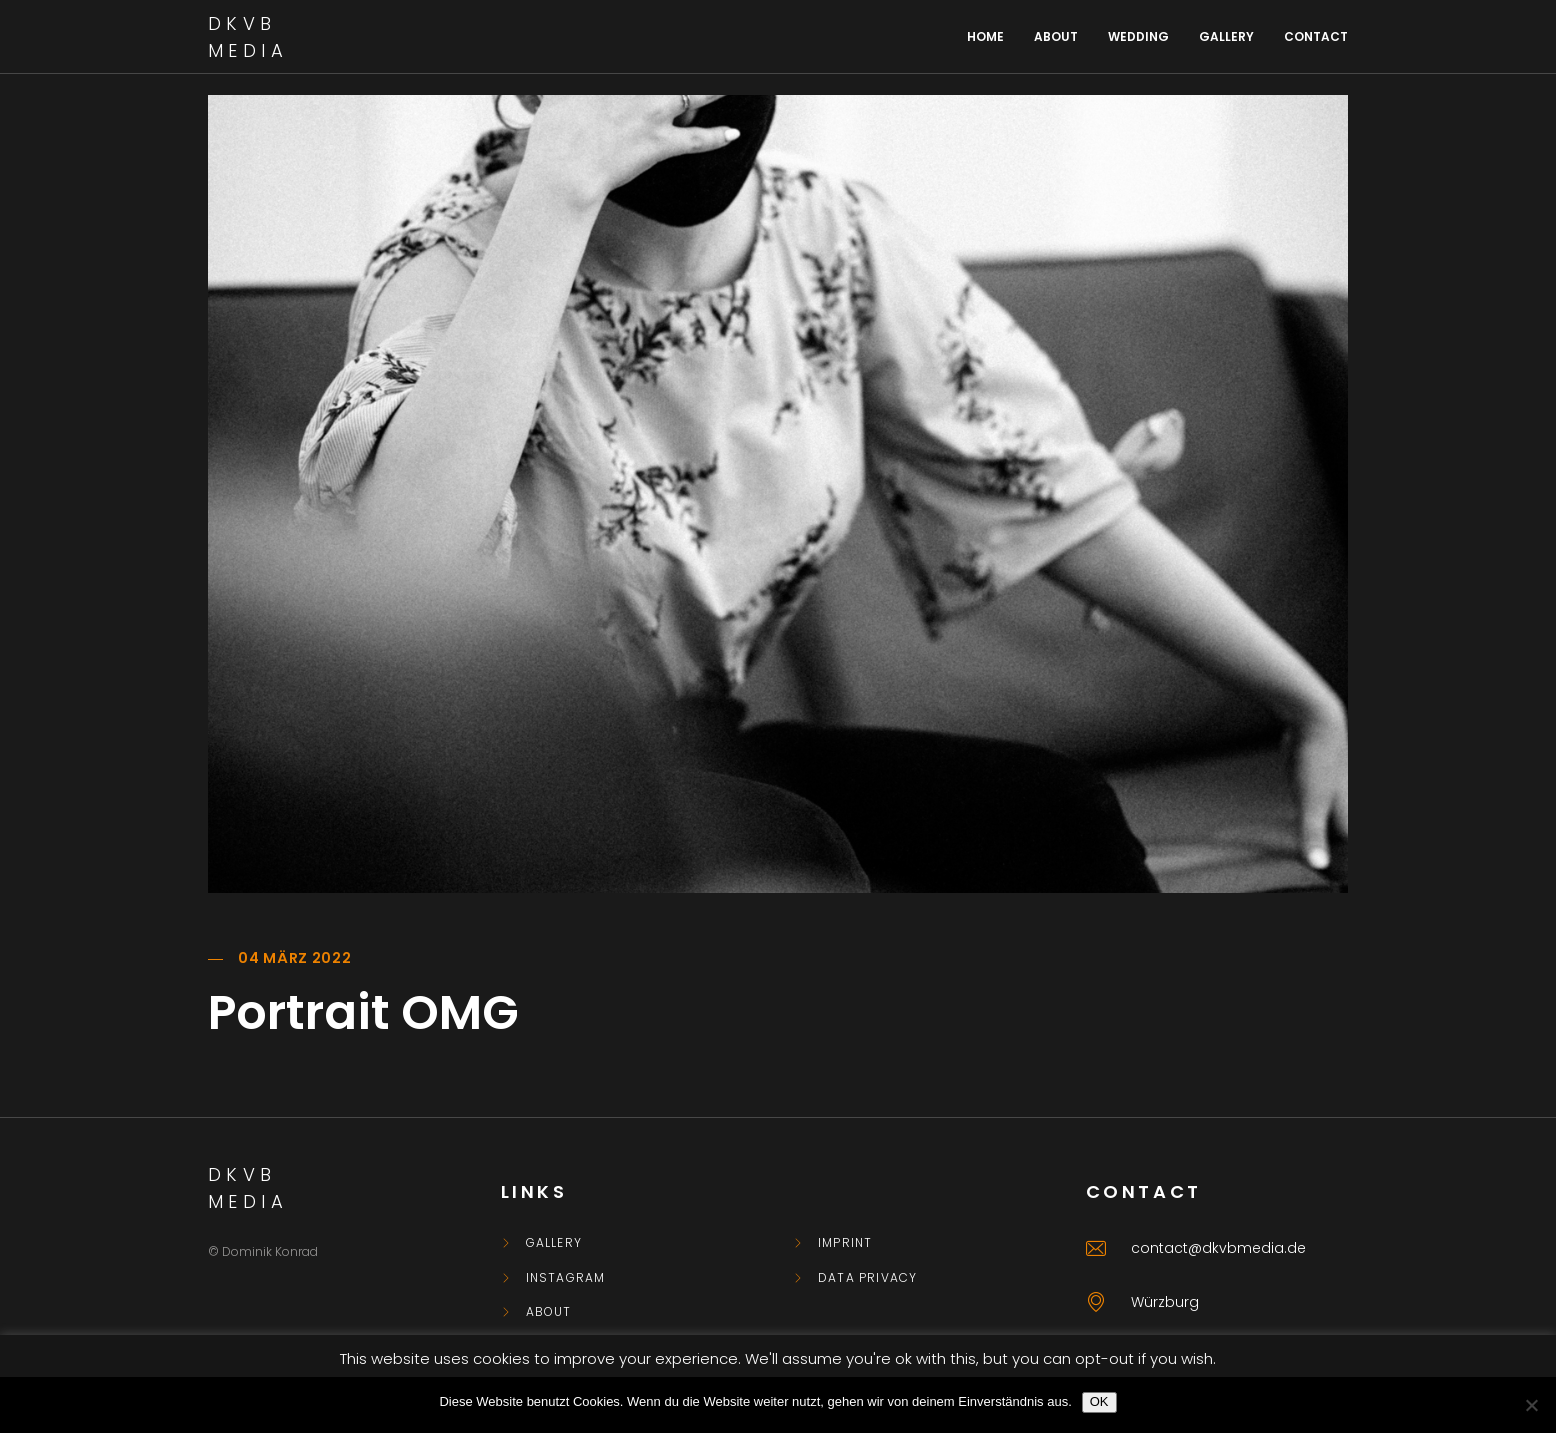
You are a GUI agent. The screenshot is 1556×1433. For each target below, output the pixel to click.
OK (1099, 1401)
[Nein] (1531, 1405)
